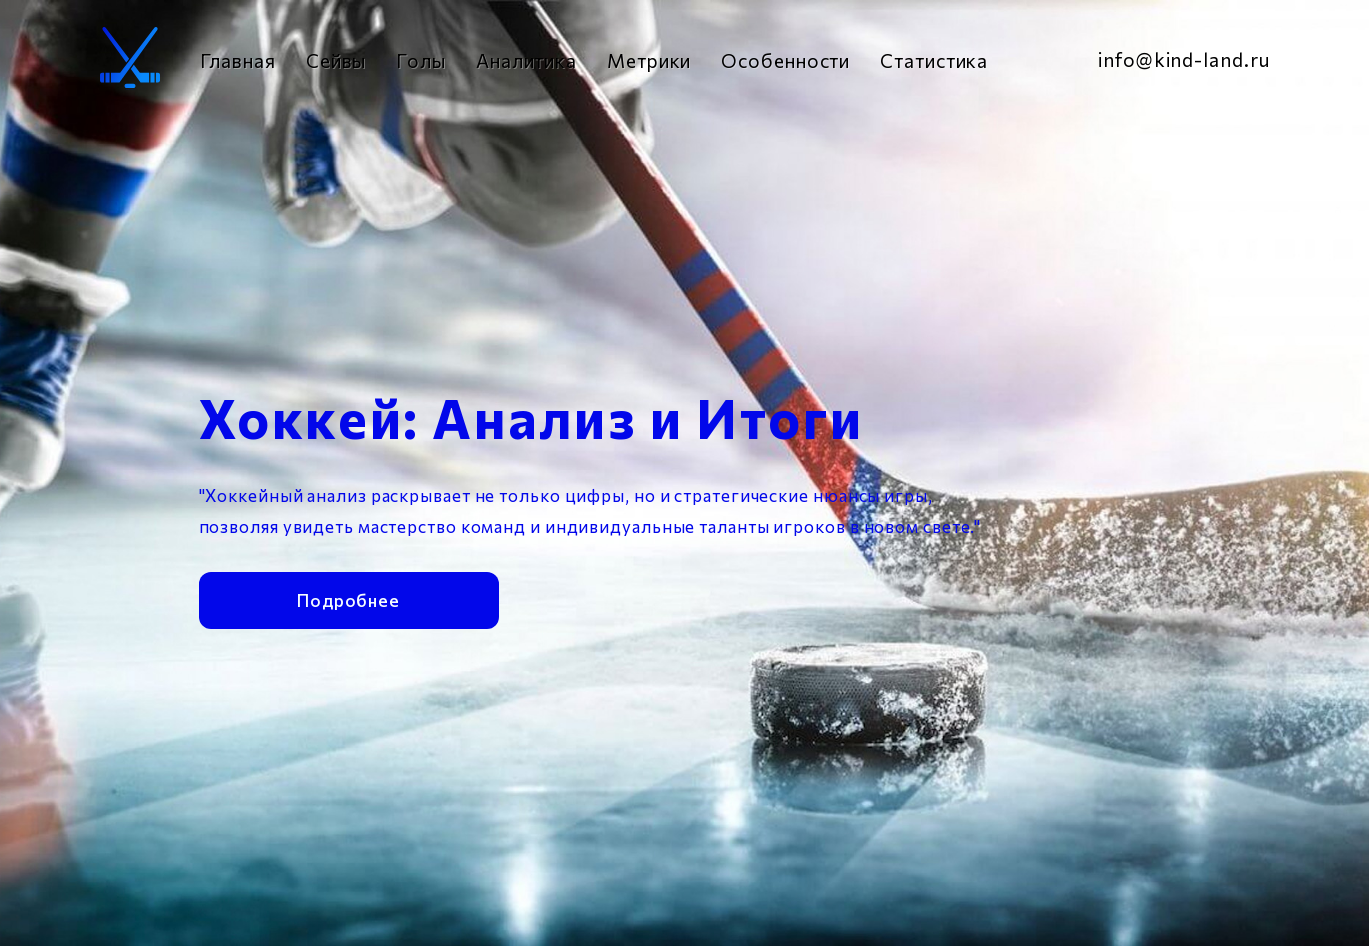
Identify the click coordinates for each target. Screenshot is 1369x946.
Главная (238, 60)
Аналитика (526, 60)
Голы (421, 60)
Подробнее (348, 597)
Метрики (649, 60)
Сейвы (336, 60)
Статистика (934, 60)
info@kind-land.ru (1183, 59)
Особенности (785, 60)
